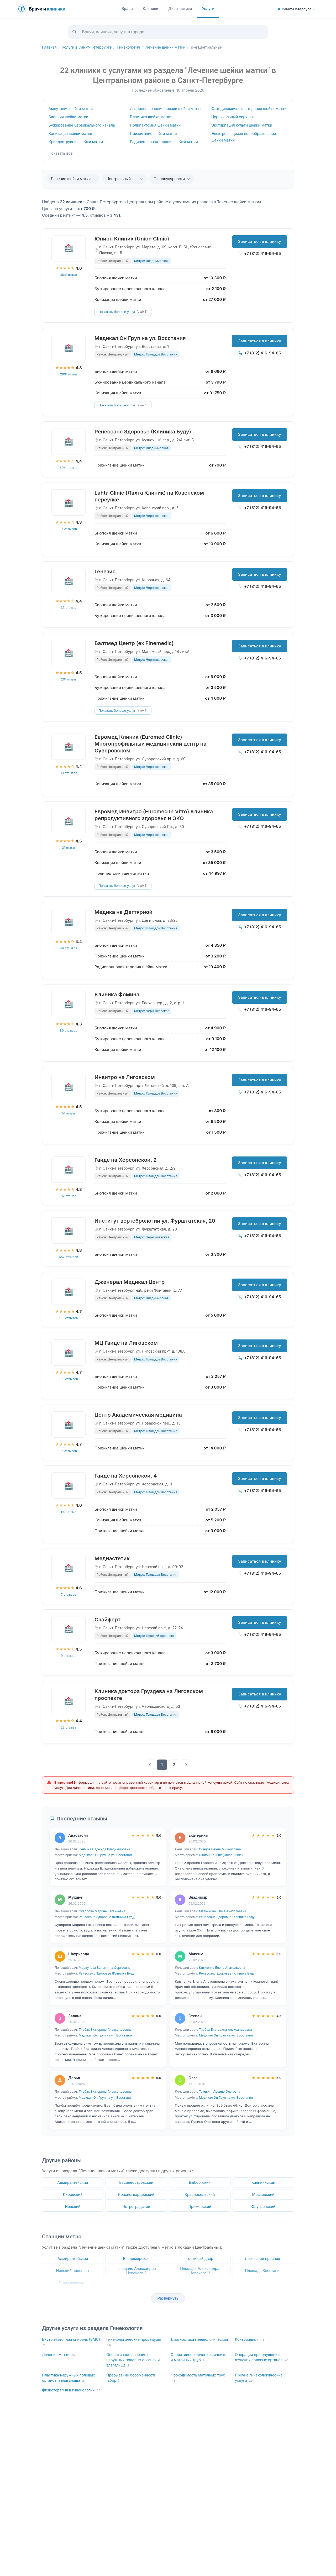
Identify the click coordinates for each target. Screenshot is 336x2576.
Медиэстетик (112, 1558)
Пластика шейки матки (150, 116)
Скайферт (107, 1619)
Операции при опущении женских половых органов (261, 2357)
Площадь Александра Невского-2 (199, 2270)
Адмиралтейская (72, 2258)
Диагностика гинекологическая (199, 2342)
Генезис (105, 571)
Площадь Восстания (263, 2270)
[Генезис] (68, 581)
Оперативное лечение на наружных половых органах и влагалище (133, 2360)
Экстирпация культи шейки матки (241, 125)
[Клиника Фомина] (68, 1004)
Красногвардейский (136, 2194)
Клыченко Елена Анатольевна (222, 1968)
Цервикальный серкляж (233, 116)
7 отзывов (68, 1594)
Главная (49, 47)
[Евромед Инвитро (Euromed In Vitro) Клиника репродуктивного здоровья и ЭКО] (68, 821)
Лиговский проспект (263, 2258)
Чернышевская (72, 2282)
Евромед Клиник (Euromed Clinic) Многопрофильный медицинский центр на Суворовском (150, 744)
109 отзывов (68, 1379)
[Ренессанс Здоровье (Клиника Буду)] (68, 441)
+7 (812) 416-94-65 (259, 253)
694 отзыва (68, 468)
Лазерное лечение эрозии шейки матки (166, 108)
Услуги (208, 8)
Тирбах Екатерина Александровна (105, 2030)
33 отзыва (68, 608)
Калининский (263, 2182)
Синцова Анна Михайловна (220, 1849)
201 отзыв (68, 679)
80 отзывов (68, 773)
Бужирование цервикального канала (82, 125)
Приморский (199, 2206)
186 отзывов (68, 1318)
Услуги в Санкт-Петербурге (87, 47)
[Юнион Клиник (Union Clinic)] (68, 248)
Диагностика (180, 8)
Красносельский (200, 2194)
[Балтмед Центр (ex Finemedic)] (68, 653)
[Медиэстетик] (68, 1568)
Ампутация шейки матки (71, 108)
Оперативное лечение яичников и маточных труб (200, 2357)
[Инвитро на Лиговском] (68, 1087)
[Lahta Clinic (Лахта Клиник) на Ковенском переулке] (68, 502)
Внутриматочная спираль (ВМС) (71, 2342)
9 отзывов (68, 1656)
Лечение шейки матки (165, 47)
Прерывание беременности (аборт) (131, 2378)
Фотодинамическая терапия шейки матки (248, 108)
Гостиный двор (199, 2258)
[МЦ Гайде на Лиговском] (68, 1352)
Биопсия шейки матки (68, 116)
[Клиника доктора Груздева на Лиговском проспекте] (68, 1701)
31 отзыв (68, 848)
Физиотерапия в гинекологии (71, 2390)
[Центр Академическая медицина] (68, 1424)
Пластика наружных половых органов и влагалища (68, 2378)
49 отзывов (68, 948)
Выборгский (200, 2182)
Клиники (150, 8)
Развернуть (168, 2298)
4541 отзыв (68, 275)
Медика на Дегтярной (123, 912)
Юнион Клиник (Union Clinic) (131, 238)
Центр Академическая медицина (138, 1415)
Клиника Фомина (116, 994)
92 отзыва (68, 1196)
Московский (263, 2194)
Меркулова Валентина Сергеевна (104, 1968)
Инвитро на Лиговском (124, 1077)
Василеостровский (136, 2182)
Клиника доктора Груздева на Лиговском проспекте (148, 1694)
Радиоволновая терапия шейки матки (164, 141)
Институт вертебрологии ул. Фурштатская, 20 (154, 1221)
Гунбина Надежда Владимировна (104, 1849)
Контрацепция (249, 2339)
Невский (73, 2206)
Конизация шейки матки (70, 133)
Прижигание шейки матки (153, 133)
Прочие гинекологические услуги (259, 2378)
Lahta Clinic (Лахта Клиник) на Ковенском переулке (149, 496)
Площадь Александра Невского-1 (136, 2270)
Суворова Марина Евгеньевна (102, 1911)
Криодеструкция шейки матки (76, 141)
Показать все (61, 153)
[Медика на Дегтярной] (68, 922)
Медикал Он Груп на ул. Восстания (140, 338)
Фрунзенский (263, 2206)
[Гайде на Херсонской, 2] (68, 1169)
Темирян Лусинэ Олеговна (219, 2091)
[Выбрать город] (296, 9)
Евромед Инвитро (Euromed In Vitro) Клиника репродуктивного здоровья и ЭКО (153, 814)
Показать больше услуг (123, 312)
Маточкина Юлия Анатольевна (222, 1911)
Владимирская (136, 2258)
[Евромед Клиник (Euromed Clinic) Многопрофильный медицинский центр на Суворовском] (68, 747)
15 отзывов (68, 529)
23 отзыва (68, 1727)
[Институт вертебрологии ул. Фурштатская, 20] (68, 1230)
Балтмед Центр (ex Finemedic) (134, 643)
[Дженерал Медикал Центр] (68, 1292)
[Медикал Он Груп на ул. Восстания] (68, 348)
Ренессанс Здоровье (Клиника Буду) (142, 431)
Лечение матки (58, 2354)
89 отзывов (68, 1031)
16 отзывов (68, 1451)
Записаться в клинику (259, 241)
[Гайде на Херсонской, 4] (68, 1485)
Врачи (127, 8)
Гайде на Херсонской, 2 (125, 1160)
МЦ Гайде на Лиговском (126, 1343)
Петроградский (136, 2206)
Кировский (73, 2194)
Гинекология (128, 47)
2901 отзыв (68, 374)
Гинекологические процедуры (133, 2342)
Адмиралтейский (72, 2182)
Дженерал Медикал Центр (129, 1282)
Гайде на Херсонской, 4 (125, 1476)
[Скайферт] (68, 1629)
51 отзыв (68, 1113)
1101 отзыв (68, 1512)
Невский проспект (72, 2270)
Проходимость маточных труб (198, 2378)
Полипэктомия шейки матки (155, 125)
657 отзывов (68, 1257)
